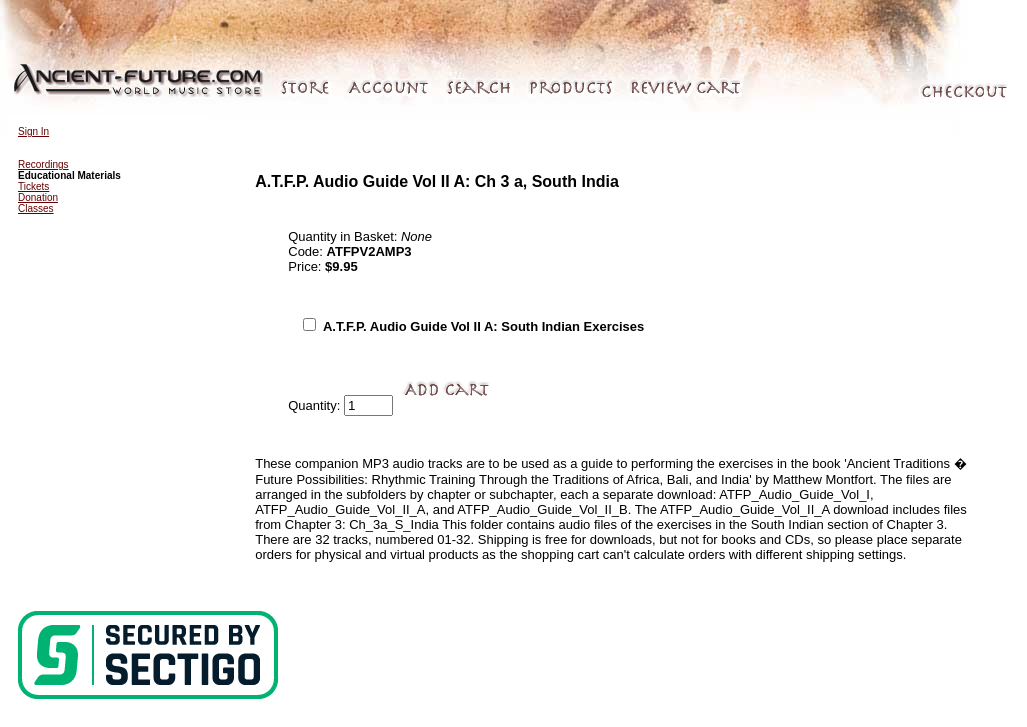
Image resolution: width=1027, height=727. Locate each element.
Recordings (43, 164)
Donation (38, 197)
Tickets (33, 186)
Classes (36, 208)
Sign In (33, 131)
